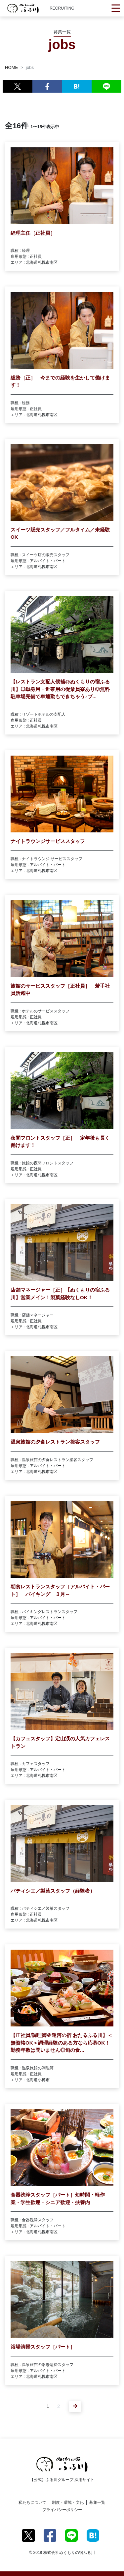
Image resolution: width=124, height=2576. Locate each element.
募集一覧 (97, 2502)
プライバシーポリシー (62, 2509)
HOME (11, 67)
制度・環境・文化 (68, 2502)
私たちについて (32, 2502)
